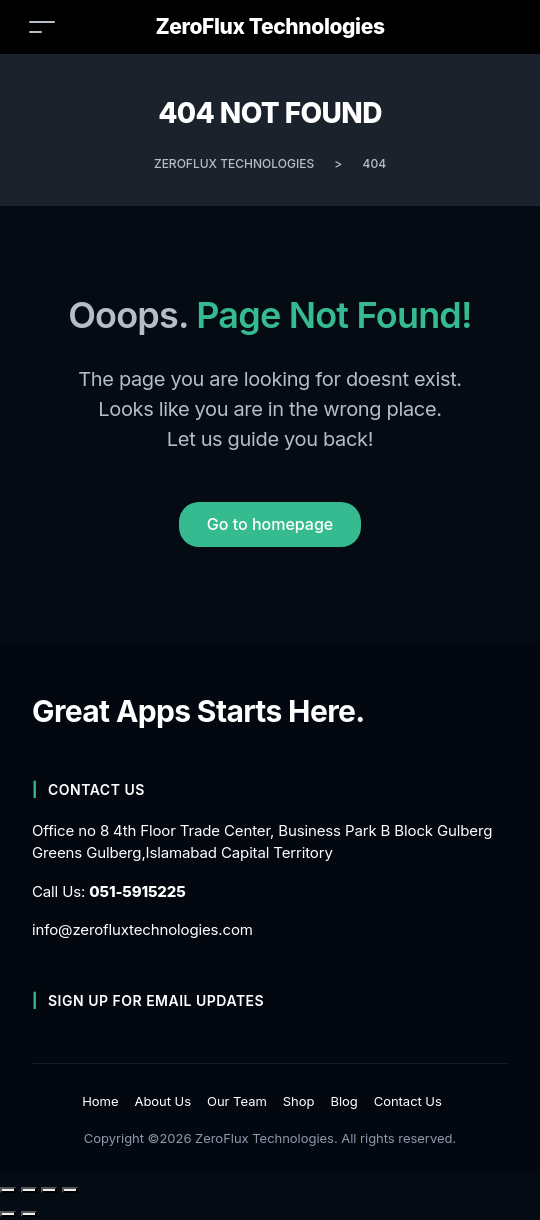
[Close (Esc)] (70, 1190)
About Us (162, 1101)
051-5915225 (137, 891)
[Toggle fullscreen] (29, 1190)
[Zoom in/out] (8, 1190)
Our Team (237, 1101)
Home (100, 1101)
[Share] (49, 1190)
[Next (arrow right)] (29, 1214)
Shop (299, 1101)
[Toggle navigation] (42, 26)
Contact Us (408, 1101)
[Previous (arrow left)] (8, 1214)
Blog (343, 1101)
